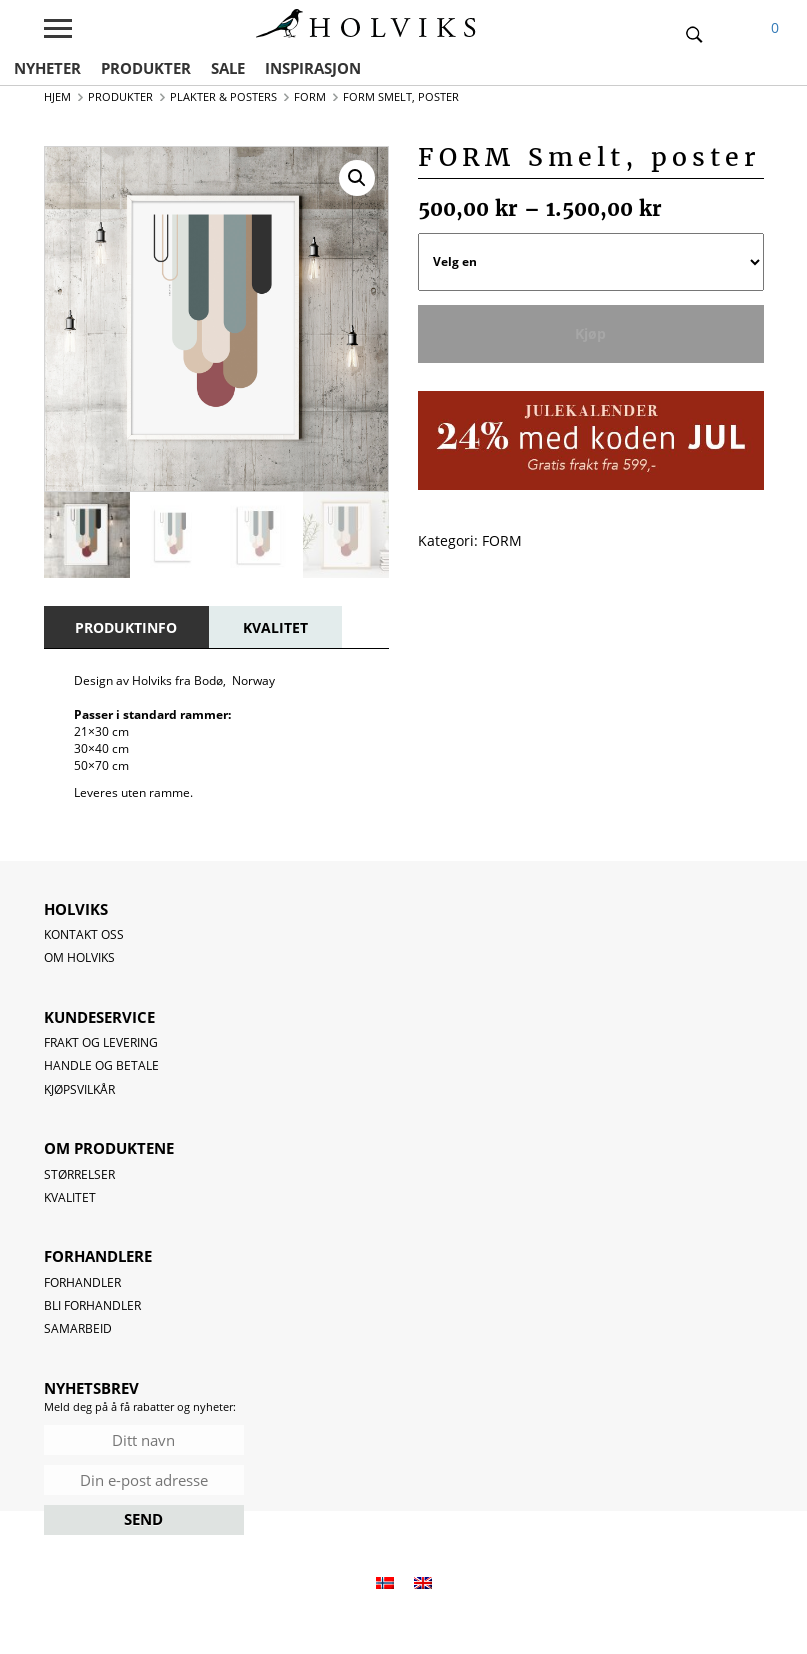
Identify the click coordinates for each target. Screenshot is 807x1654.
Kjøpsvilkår (79, 1089)
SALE (228, 68)
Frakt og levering (101, 1042)
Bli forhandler (92, 1305)
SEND (143, 1519)
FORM (502, 540)
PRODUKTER (146, 68)
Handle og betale (101, 1065)
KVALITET (275, 627)
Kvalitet (70, 1197)
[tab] (126, 627)
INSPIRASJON (313, 68)
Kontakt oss (84, 934)
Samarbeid (78, 1328)
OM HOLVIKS (79, 957)
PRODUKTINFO (126, 627)
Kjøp (590, 333)
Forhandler (82, 1282)
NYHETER (47, 68)
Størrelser (79, 1174)
